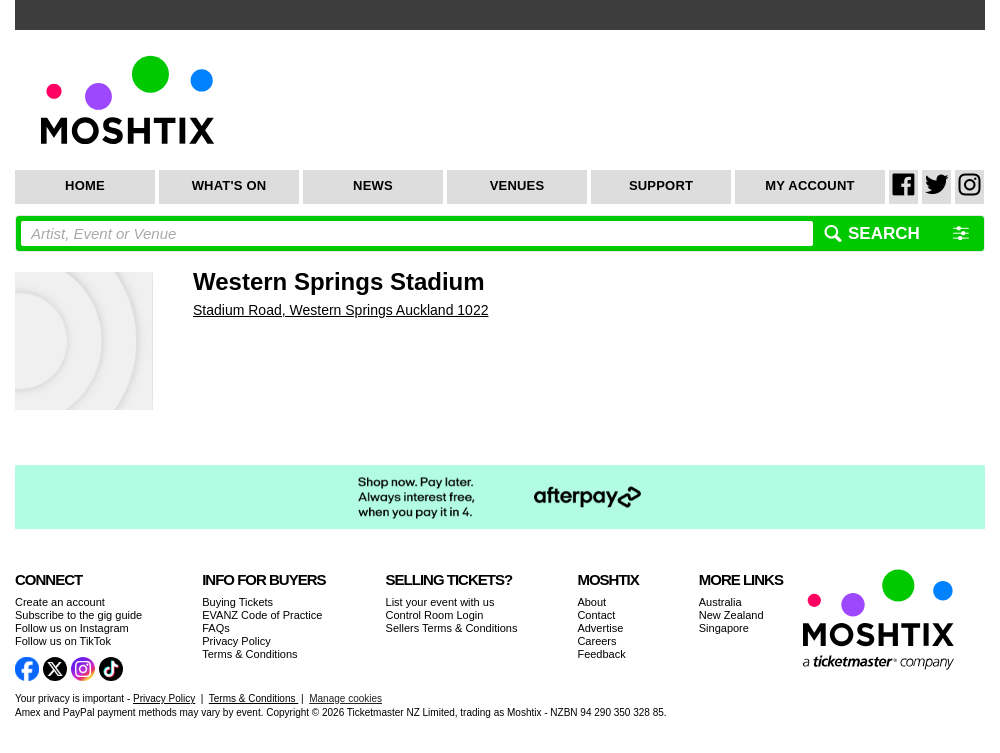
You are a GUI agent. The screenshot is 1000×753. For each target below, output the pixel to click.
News (373, 185)
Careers (596, 641)
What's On (229, 185)
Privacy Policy (236, 641)
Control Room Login (435, 615)
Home (85, 185)
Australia (720, 602)
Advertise (600, 628)
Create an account (60, 602)
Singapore (724, 628)
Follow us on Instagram (72, 628)
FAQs (216, 628)
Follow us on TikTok (63, 641)
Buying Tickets (237, 602)
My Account (809, 185)
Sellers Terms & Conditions (452, 628)
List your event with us (440, 602)
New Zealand (731, 615)
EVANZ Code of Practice (262, 615)
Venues (517, 185)
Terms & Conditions (249, 654)
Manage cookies (345, 698)
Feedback (601, 654)
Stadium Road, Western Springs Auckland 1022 (340, 310)
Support (661, 185)
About (591, 602)
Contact (596, 615)
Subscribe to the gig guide (78, 615)
